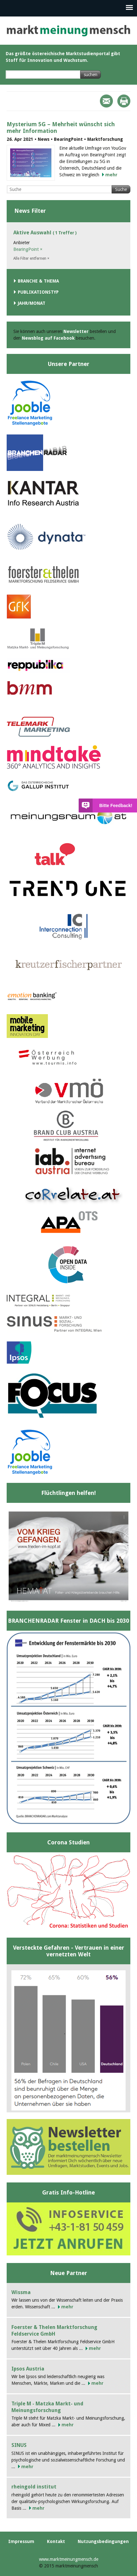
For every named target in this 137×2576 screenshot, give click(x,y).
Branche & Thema (38, 281)
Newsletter (75, 331)
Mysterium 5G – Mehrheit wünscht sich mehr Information (61, 127)
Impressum (21, 2541)
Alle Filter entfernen (31, 258)
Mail (106, 101)
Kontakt (56, 2541)
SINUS (19, 2445)
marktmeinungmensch (68, 30)
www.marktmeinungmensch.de (68, 2559)
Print (123, 101)
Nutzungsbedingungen (103, 2541)
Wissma (21, 2292)
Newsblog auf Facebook (48, 338)
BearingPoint (27, 249)
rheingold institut (33, 2487)
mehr (111, 174)
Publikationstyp (38, 292)
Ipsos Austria (27, 2369)
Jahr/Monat (31, 303)
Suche (121, 189)
